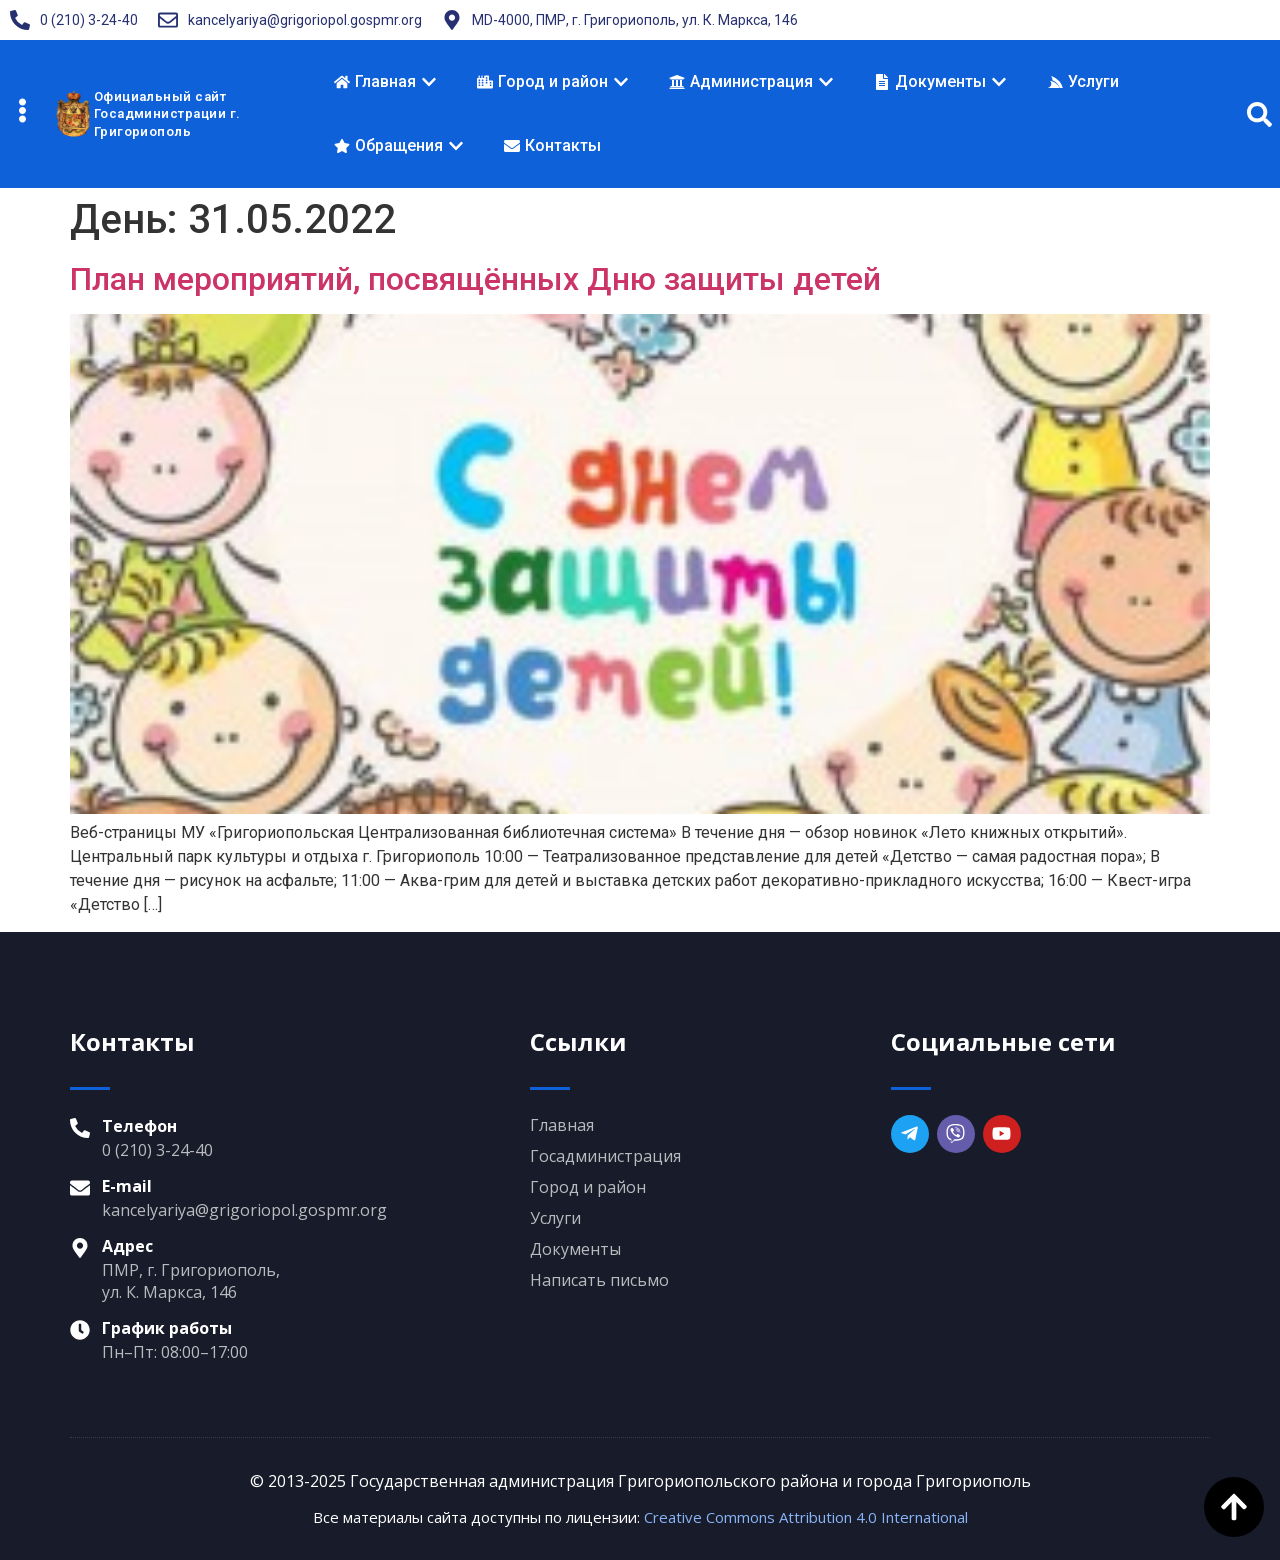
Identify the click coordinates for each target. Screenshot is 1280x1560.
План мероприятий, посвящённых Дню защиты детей (475, 279)
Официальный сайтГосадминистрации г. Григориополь (167, 114)
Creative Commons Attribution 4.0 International (806, 1517)
